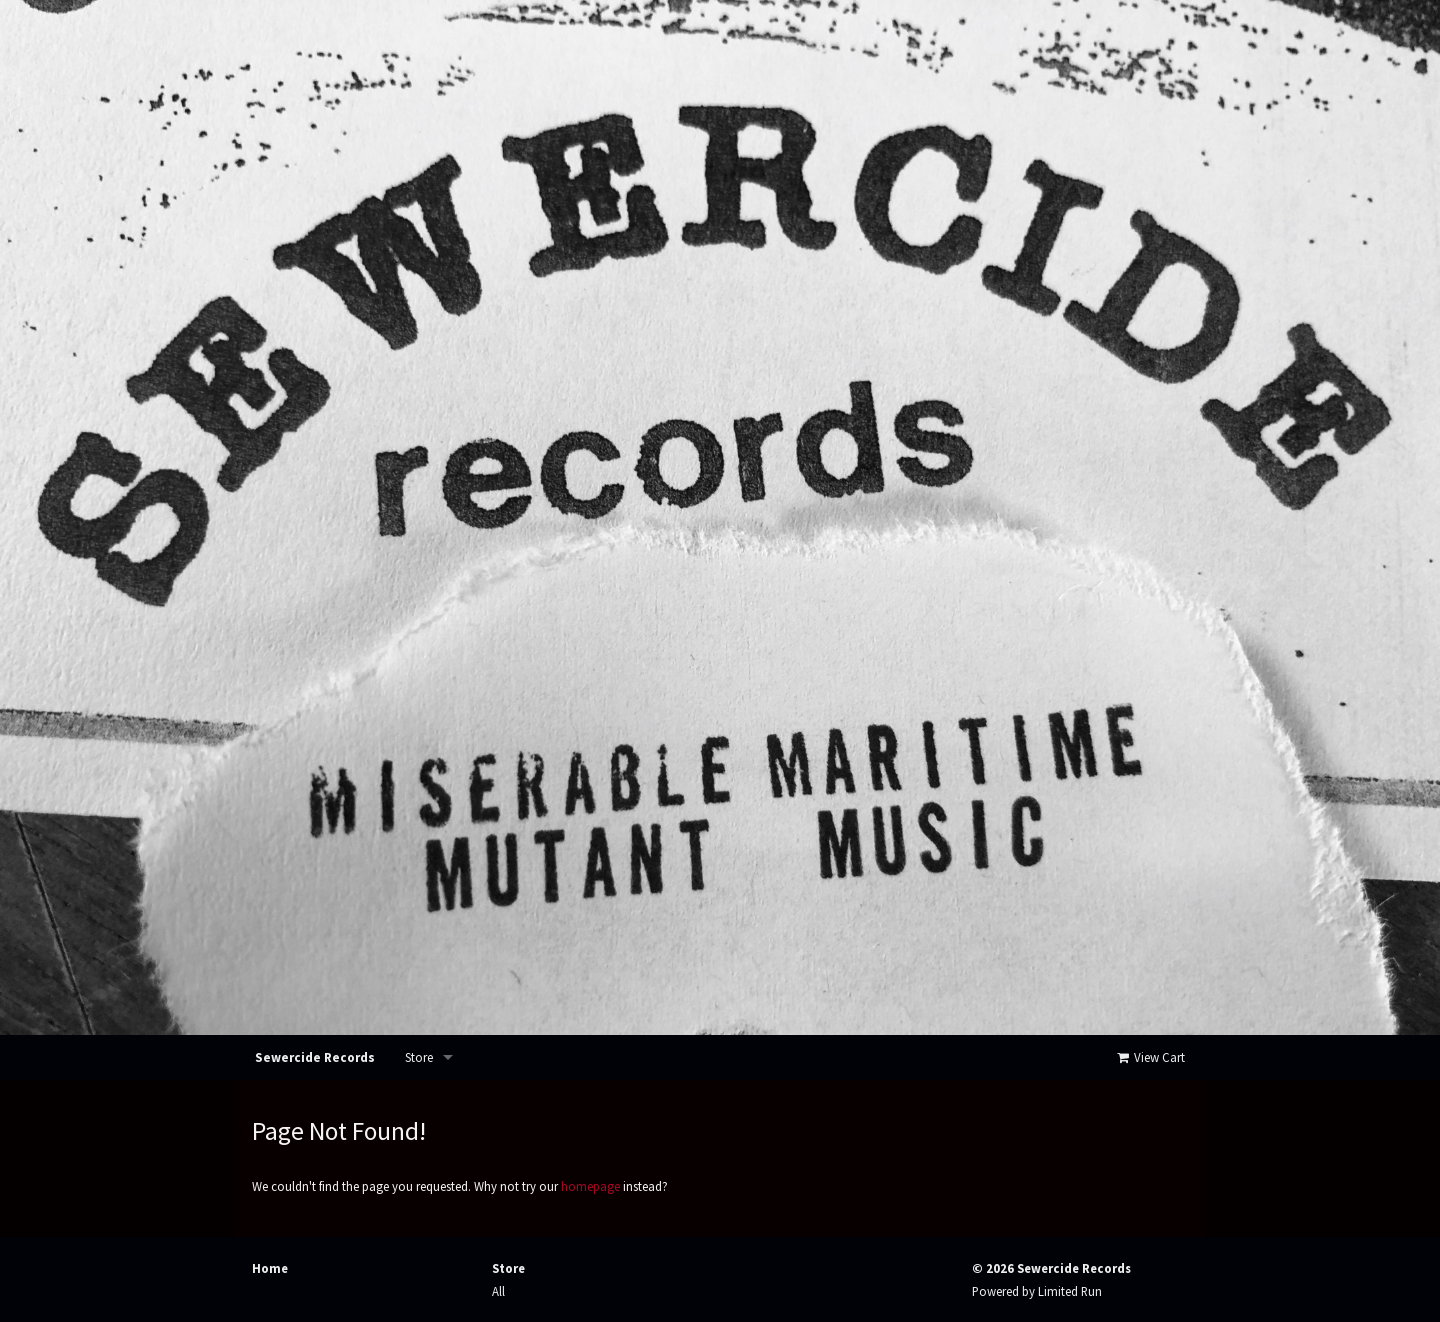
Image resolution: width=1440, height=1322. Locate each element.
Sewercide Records (315, 1057)
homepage (590, 1186)
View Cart (1149, 1057)
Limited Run (1070, 1291)
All (498, 1291)
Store (419, 1057)
